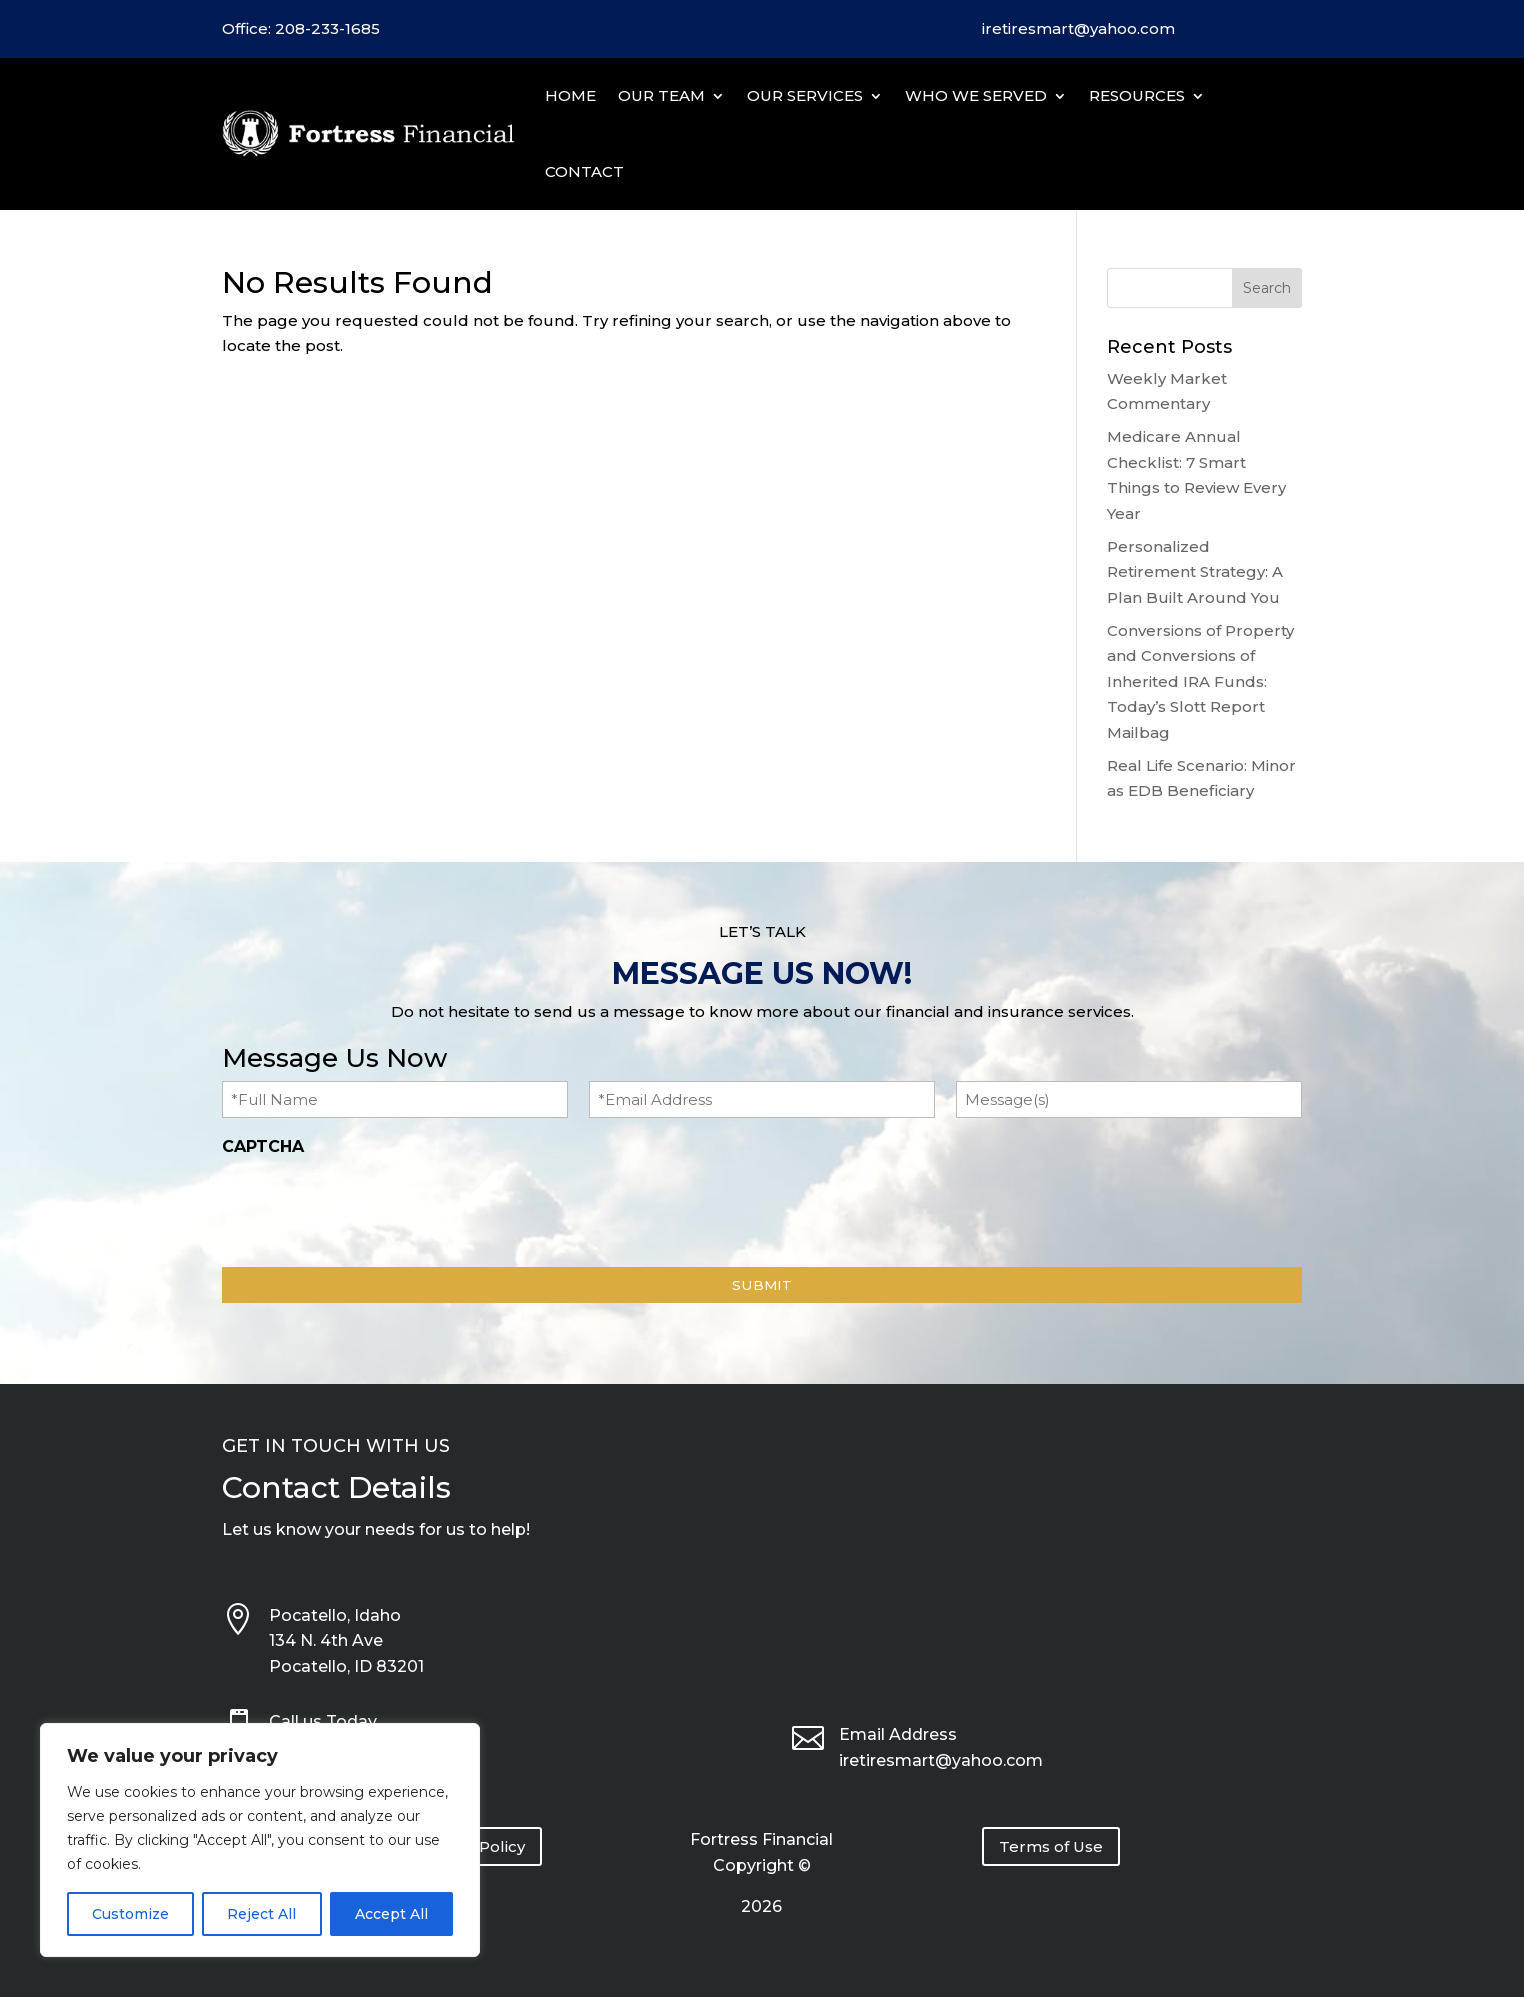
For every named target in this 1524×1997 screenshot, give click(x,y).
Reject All (261, 1914)
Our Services (805, 95)
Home (570, 95)
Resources (1137, 95)
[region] (260, 1840)
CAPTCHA (263, 1146)
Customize (130, 1914)
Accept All (391, 1914)
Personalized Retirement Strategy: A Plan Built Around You (1195, 572)
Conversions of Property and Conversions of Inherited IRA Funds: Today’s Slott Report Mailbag (1200, 681)
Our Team (661, 95)
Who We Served (976, 95)
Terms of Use (1051, 1846)
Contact (584, 171)
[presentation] (374, 1206)
